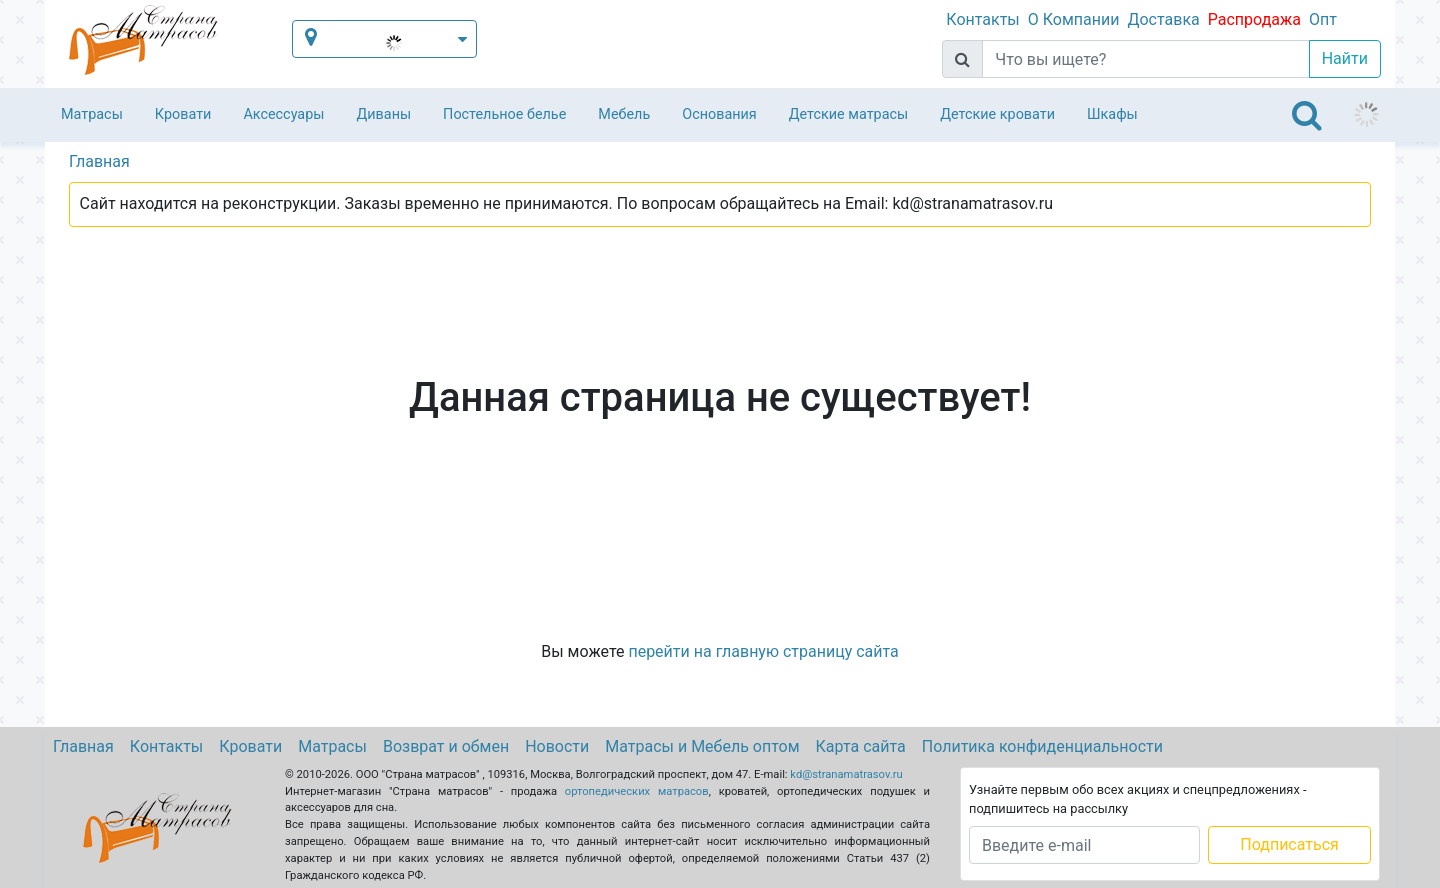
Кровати (183, 114)
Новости (557, 746)
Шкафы (1112, 114)
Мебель (624, 114)
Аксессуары (283, 114)
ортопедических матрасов (637, 791)
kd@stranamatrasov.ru (846, 774)
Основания (719, 114)
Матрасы (92, 114)
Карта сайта (861, 746)
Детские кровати (997, 114)
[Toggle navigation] (1307, 115)
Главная (83, 746)
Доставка (1163, 19)
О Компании (1074, 19)
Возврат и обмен (446, 746)
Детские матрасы (848, 114)
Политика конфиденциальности (1042, 746)
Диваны (383, 114)
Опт (1323, 19)
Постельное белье (504, 114)
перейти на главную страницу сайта (763, 651)
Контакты (982, 19)
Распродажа (1254, 19)
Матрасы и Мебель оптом (702, 746)
